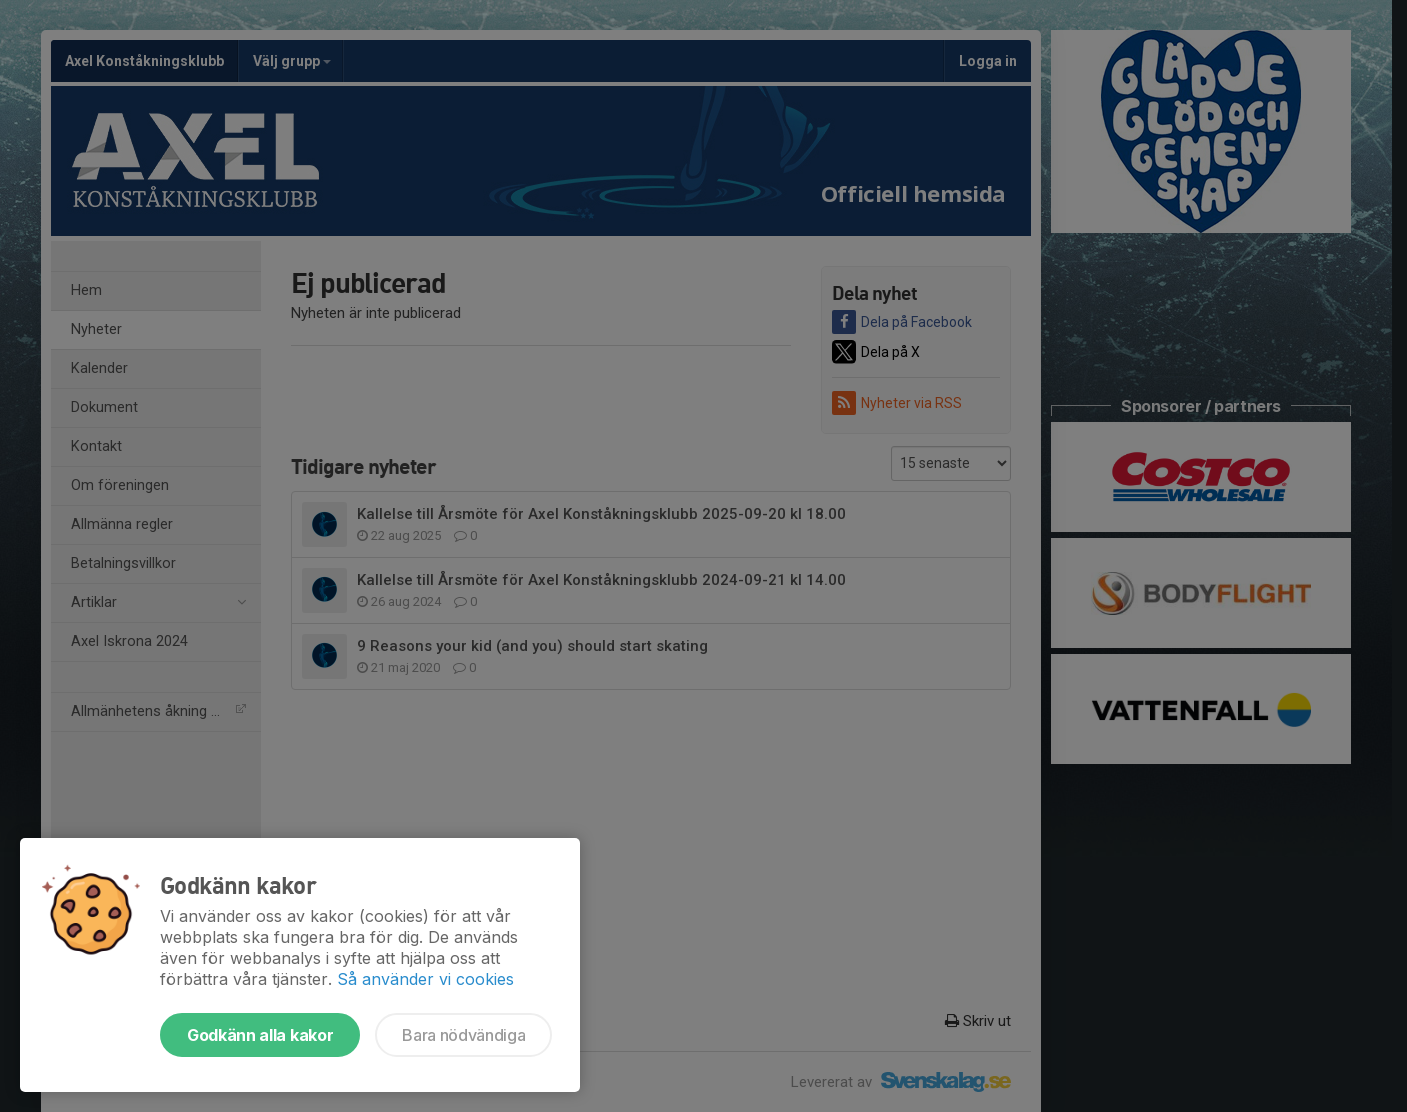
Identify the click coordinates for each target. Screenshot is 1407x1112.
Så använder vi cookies (425, 979)
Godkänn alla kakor (260, 1035)
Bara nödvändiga (463, 1035)
